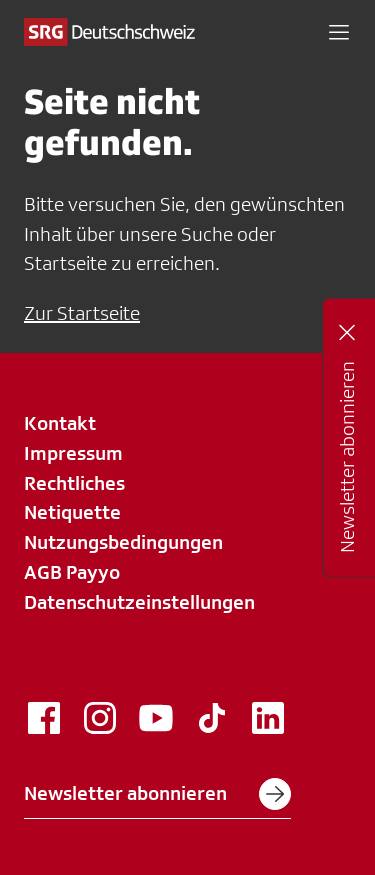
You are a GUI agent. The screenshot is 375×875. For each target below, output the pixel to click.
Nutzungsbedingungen (123, 542)
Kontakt (60, 423)
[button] (339, 32)
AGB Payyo (72, 572)
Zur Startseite (82, 313)
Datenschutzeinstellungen (139, 602)
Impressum (73, 453)
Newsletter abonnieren (157, 794)
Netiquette (72, 512)
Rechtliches (74, 483)
